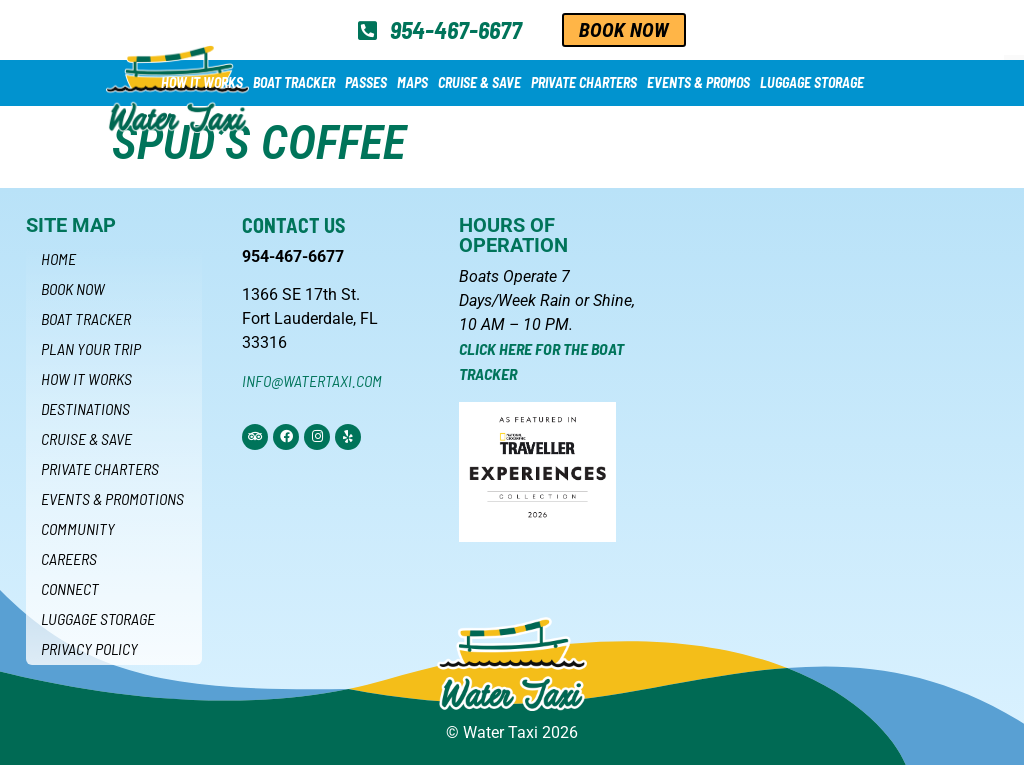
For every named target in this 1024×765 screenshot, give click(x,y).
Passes (366, 82)
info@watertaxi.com (312, 380)
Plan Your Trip (91, 348)
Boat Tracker (294, 82)
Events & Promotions (112, 498)
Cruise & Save (479, 82)
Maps (412, 82)
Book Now (73, 288)
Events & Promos (698, 82)
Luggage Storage (812, 82)
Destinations (85, 408)
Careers (69, 558)
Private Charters (584, 82)
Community (78, 528)
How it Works (202, 82)
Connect (70, 588)
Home (58, 258)
